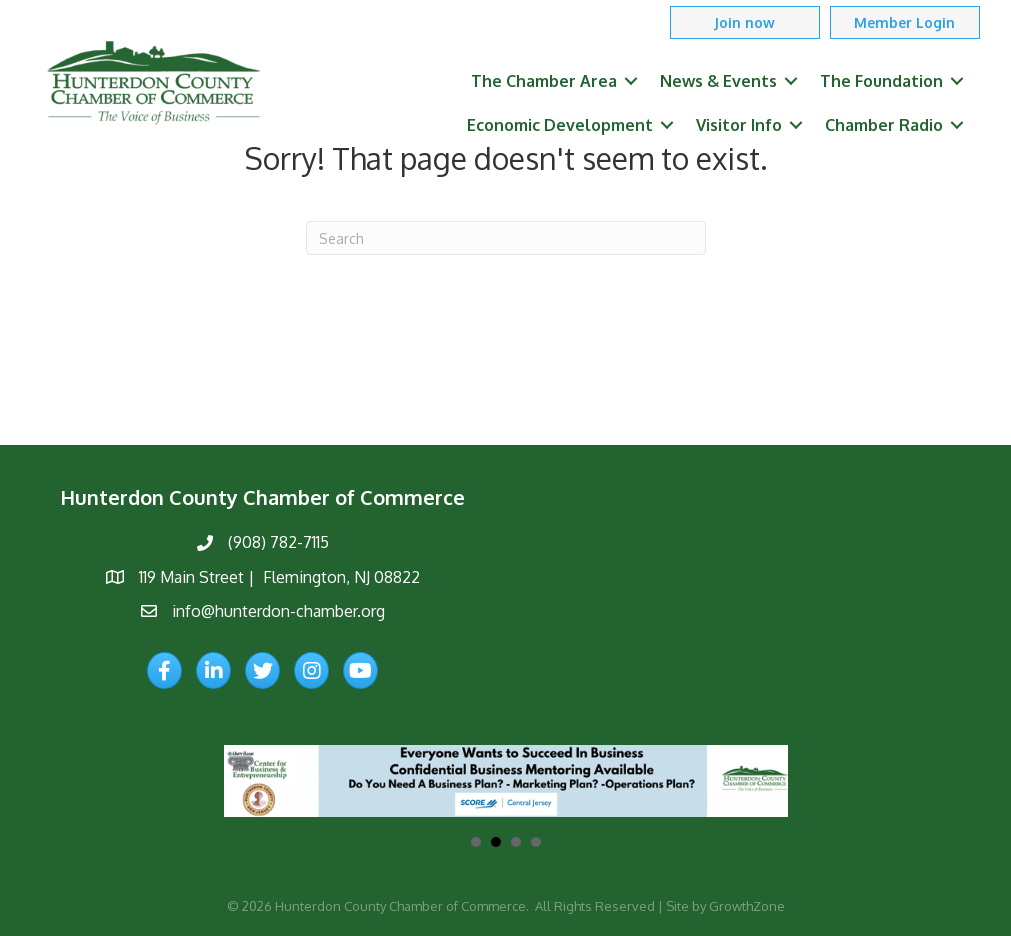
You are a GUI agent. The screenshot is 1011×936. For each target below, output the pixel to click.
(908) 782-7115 (278, 542)
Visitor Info (739, 125)
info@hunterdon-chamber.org (278, 611)
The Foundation (881, 81)
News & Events (718, 81)
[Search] (506, 238)
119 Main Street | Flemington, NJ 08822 (279, 577)
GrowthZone (747, 906)
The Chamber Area (544, 81)
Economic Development (560, 125)
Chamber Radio (884, 125)
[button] (745, 22)
